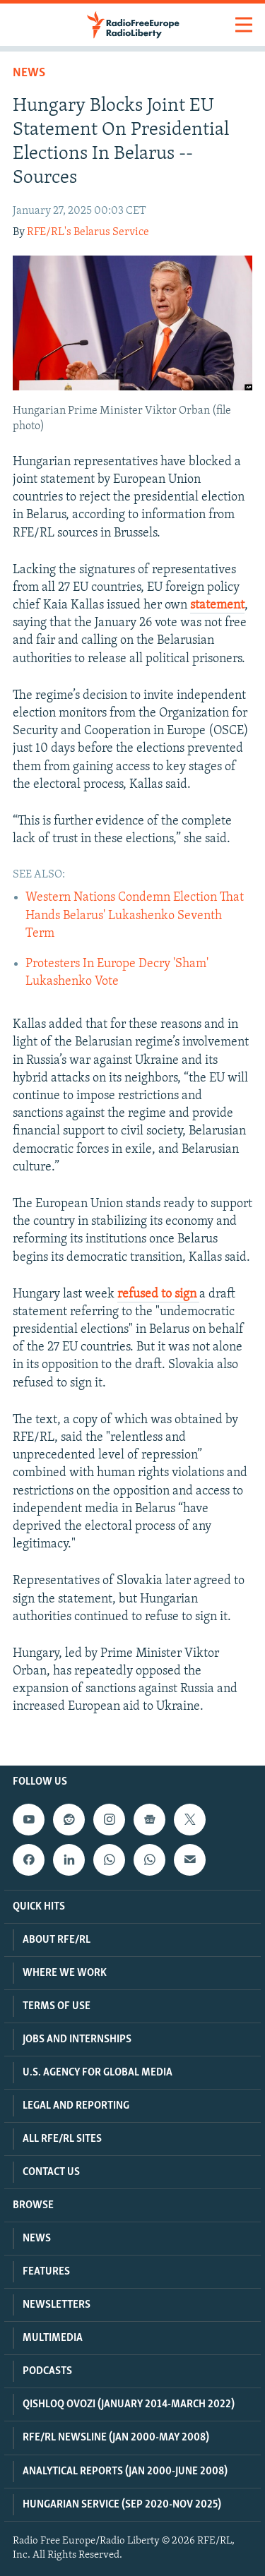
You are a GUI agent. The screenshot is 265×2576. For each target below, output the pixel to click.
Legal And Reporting (76, 2105)
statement (217, 605)
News (29, 73)
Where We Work (65, 1973)
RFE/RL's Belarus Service (88, 232)
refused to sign (158, 1294)
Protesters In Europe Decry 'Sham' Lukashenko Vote (116, 972)
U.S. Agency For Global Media (97, 2072)
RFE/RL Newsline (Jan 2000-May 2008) (116, 2437)
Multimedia (53, 2338)
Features (46, 2271)
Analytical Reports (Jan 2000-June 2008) (125, 2471)
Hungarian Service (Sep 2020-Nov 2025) (122, 2504)
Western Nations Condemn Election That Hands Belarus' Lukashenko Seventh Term (134, 915)
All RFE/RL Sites (62, 2139)
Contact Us (51, 2172)
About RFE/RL (56, 1940)
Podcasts (47, 2371)
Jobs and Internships (77, 2039)
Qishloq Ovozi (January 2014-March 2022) (129, 2404)
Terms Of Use (56, 2006)
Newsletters (56, 2305)
